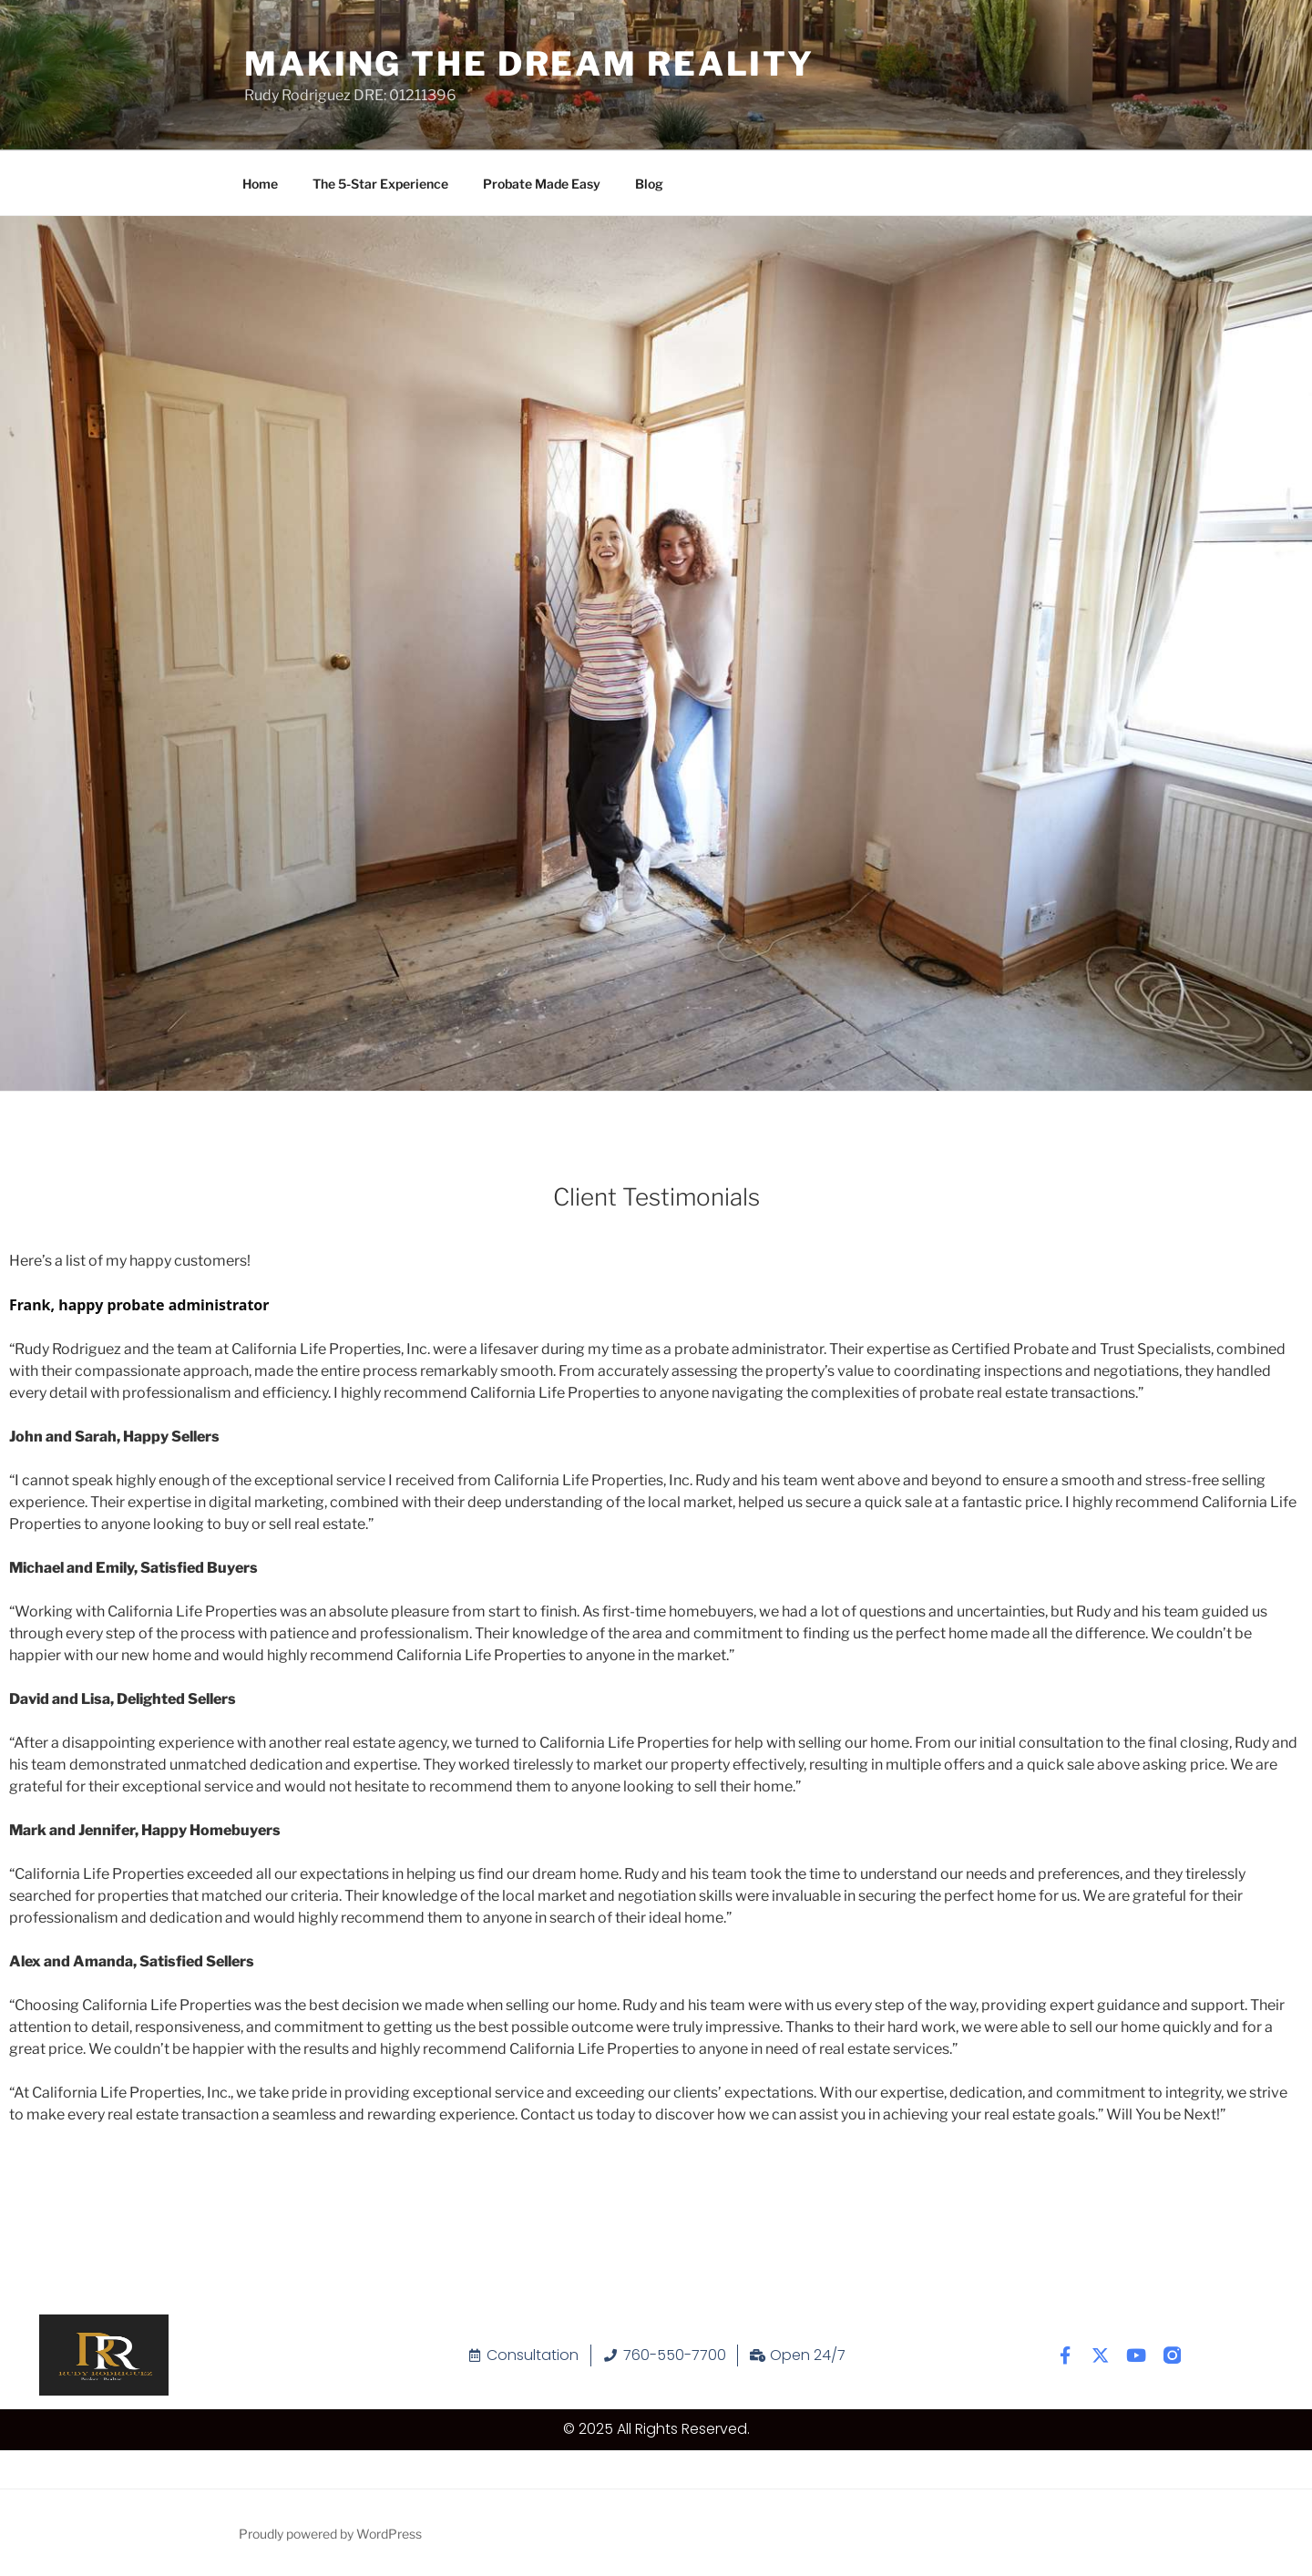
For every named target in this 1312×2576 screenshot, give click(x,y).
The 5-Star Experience (380, 183)
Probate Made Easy (541, 183)
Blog (649, 183)
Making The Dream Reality (529, 64)
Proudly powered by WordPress (330, 2533)
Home (260, 183)
